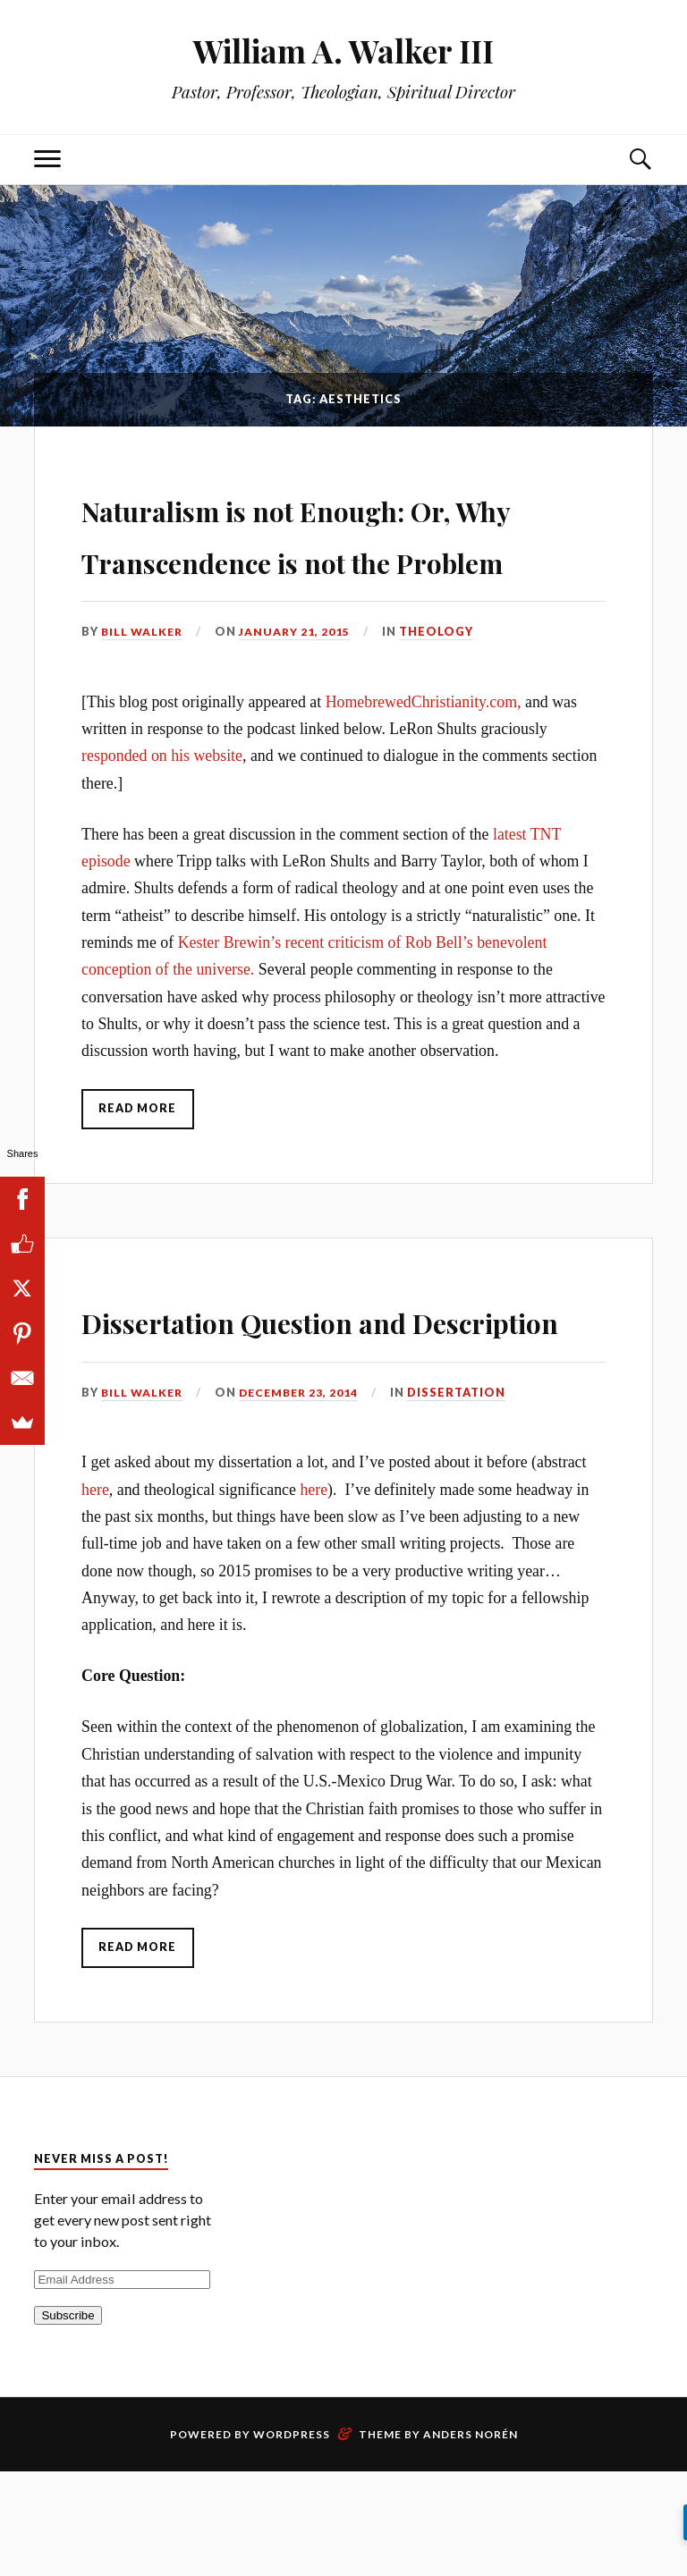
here (95, 1593)
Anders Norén (470, 2539)
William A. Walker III (343, 49)
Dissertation (465, 1496)
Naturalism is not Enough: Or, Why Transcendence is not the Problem (319, 557)
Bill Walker (143, 683)
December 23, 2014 (304, 1496)
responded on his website (161, 807)
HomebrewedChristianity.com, (424, 753)
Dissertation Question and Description (321, 1396)
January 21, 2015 (298, 683)
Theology (441, 683)
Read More (139, 1160)
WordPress (291, 2539)
